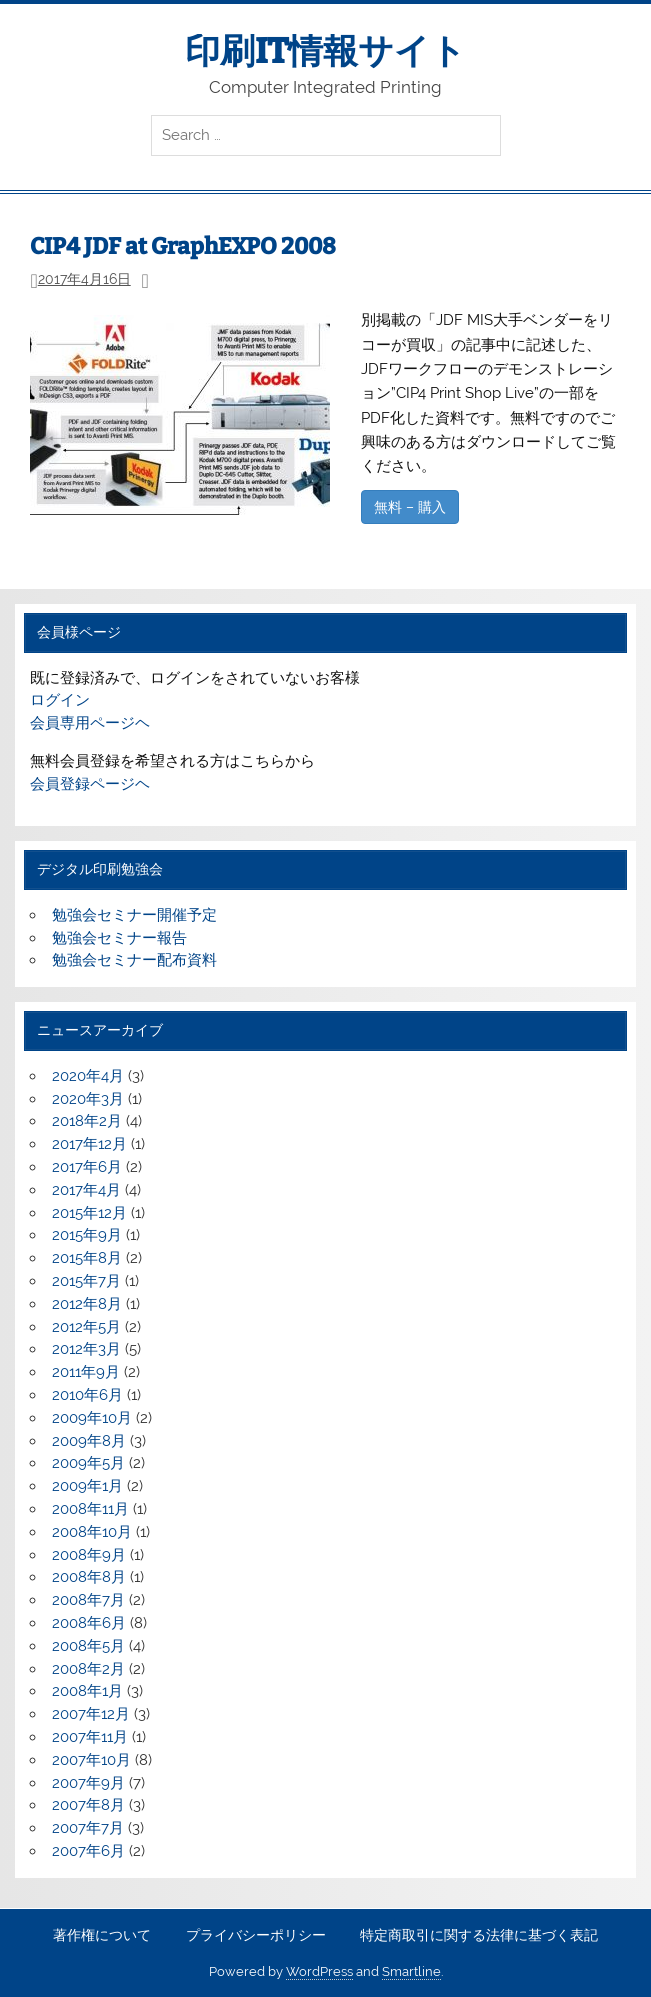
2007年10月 (91, 1760)
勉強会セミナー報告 (119, 938)
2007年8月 (88, 1805)
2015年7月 (86, 1281)
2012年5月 (86, 1327)
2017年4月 (86, 1190)
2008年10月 (92, 1532)
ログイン (60, 700)
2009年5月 (88, 1463)
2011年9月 (86, 1372)
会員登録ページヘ (90, 784)
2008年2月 (88, 1669)
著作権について (102, 1936)
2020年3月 (88, 1099)
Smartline (411, 1971)
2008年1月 (87, 1691)
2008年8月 (89, 1577)
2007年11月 (90, 1737)
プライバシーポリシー (256, 1936)
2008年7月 (88, 1600)
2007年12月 (91, 1714)
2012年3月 (86, 1349)
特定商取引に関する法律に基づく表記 (479, 1936)
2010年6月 (87, 1395)
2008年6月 (89, 1623)
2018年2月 (87, 1121)
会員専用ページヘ (90, 723)
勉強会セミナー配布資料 (134, 960)
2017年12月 (89, 1144)
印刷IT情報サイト (325, 51)
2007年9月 (88, 1783)
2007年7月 (88, 1828)
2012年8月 (87, 1304)
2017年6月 (87, 1167)
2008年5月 (88, 1646)
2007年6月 (88, 1851)
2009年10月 (92, 1418)
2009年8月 (89, 1441)
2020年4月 (88, 1076)
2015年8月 (87, 1258)
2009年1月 (87, 1486)
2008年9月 (89, 1555)
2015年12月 (89, 1213)
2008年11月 (90, 1509)
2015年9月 (87, 1235)
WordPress (319, 1971)
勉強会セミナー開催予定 (134, 915)
